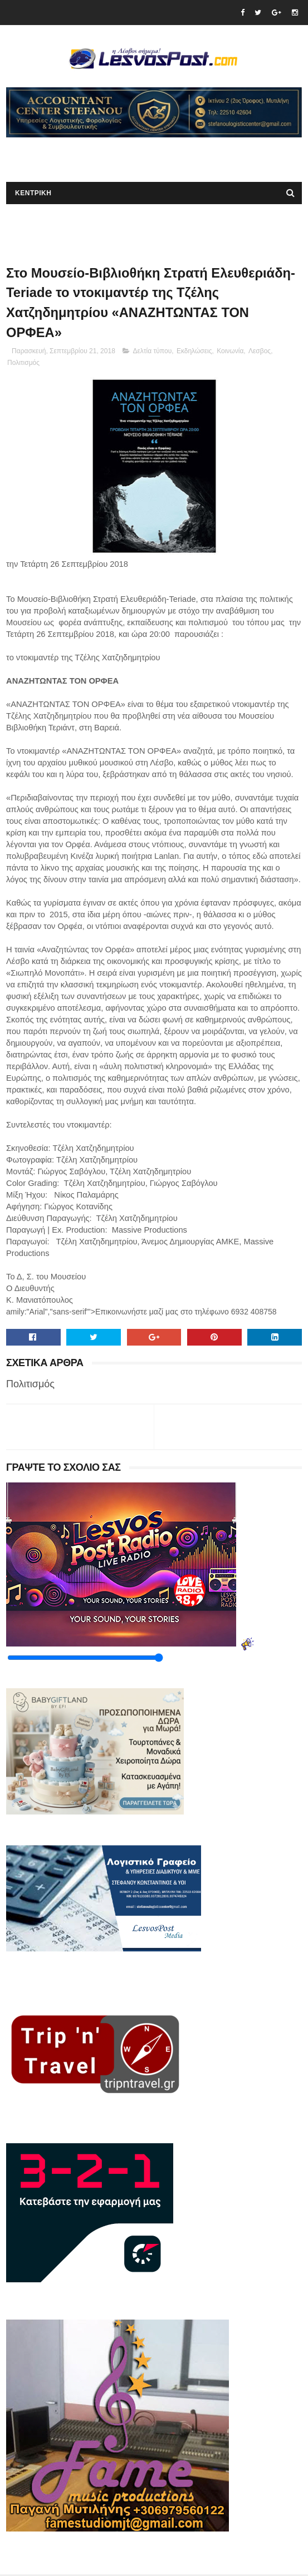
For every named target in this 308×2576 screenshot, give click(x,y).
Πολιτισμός (23, 364)
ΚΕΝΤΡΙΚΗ (33, 193)
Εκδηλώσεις (194, 353)
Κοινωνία (230, 353)
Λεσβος (259, 353)
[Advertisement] (136, 154)
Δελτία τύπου (152, 353)
